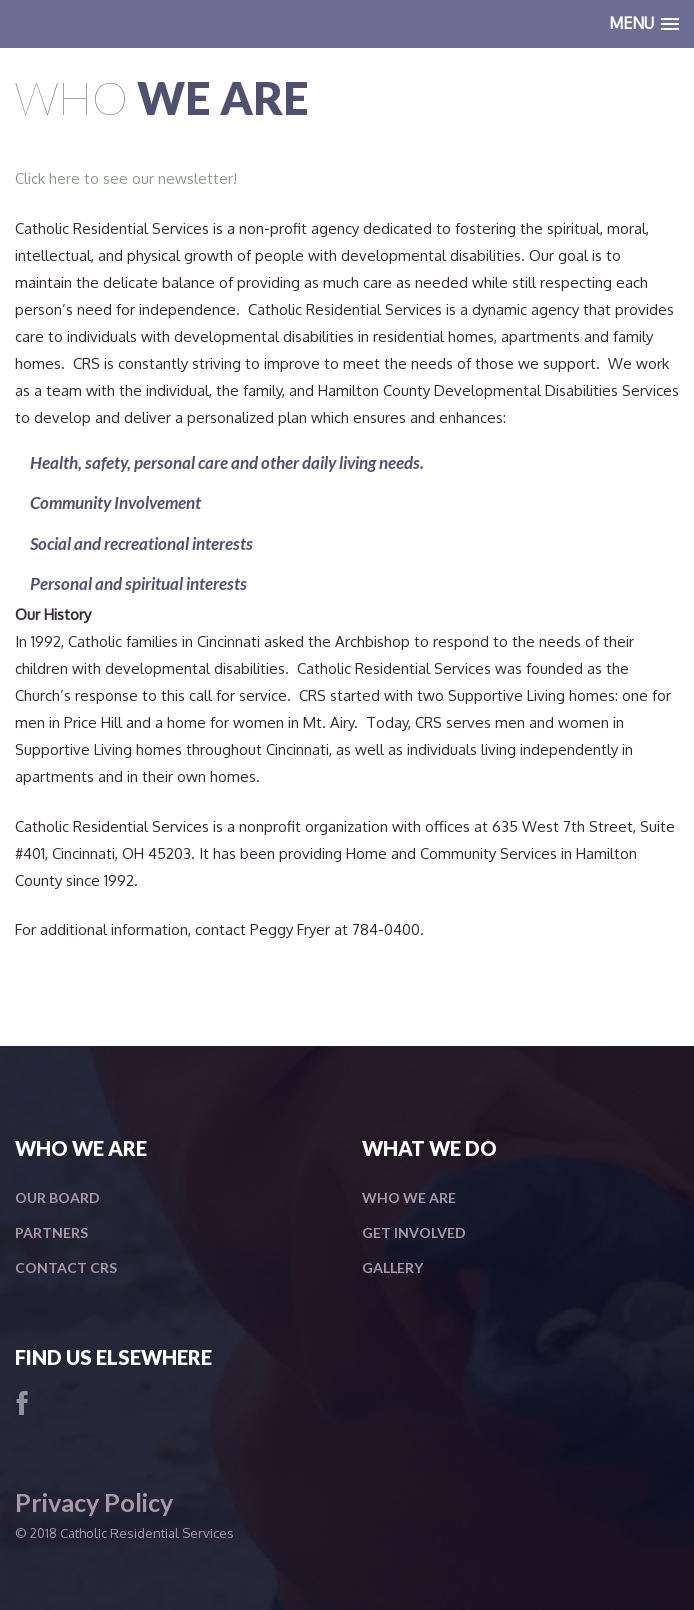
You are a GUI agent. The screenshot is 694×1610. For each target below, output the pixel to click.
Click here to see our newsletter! (126, 178)
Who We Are (409, 1197)
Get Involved (414, 1232)
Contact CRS (66, 1267)
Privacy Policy (94, 1502)
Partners (51, 1232)
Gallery (392, 1267)
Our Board (57, 1197)
